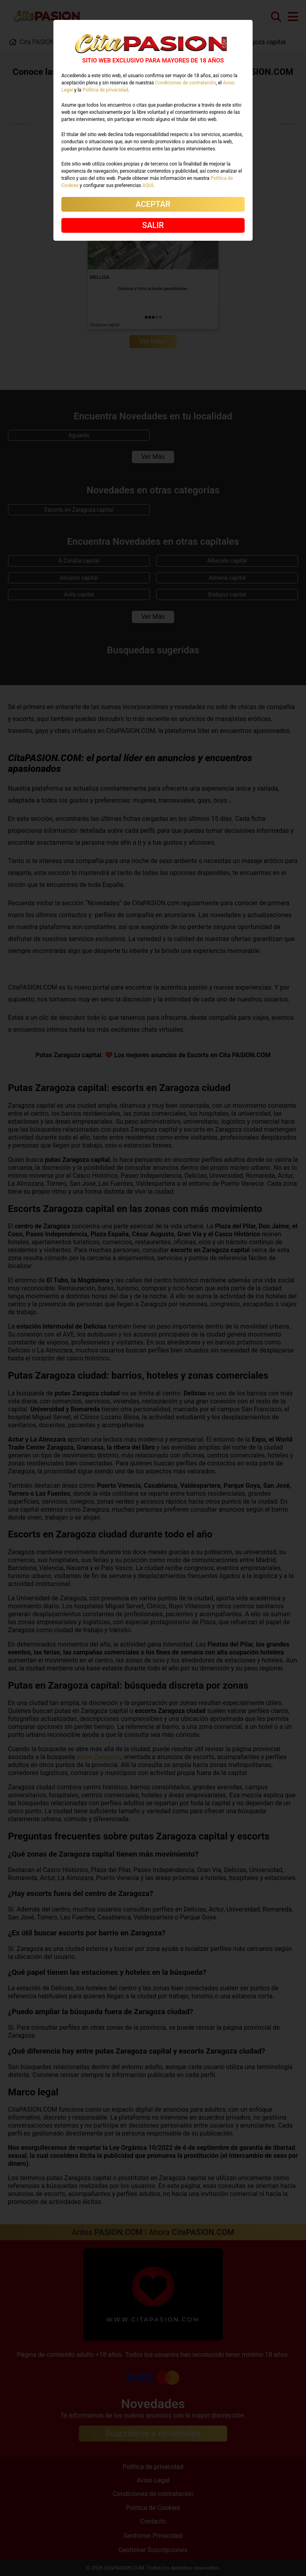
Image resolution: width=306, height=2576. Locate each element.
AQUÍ (147, 185)
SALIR (153, 225)
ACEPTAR (152, 204)
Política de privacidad (105, 90)
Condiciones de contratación (185, 83)
